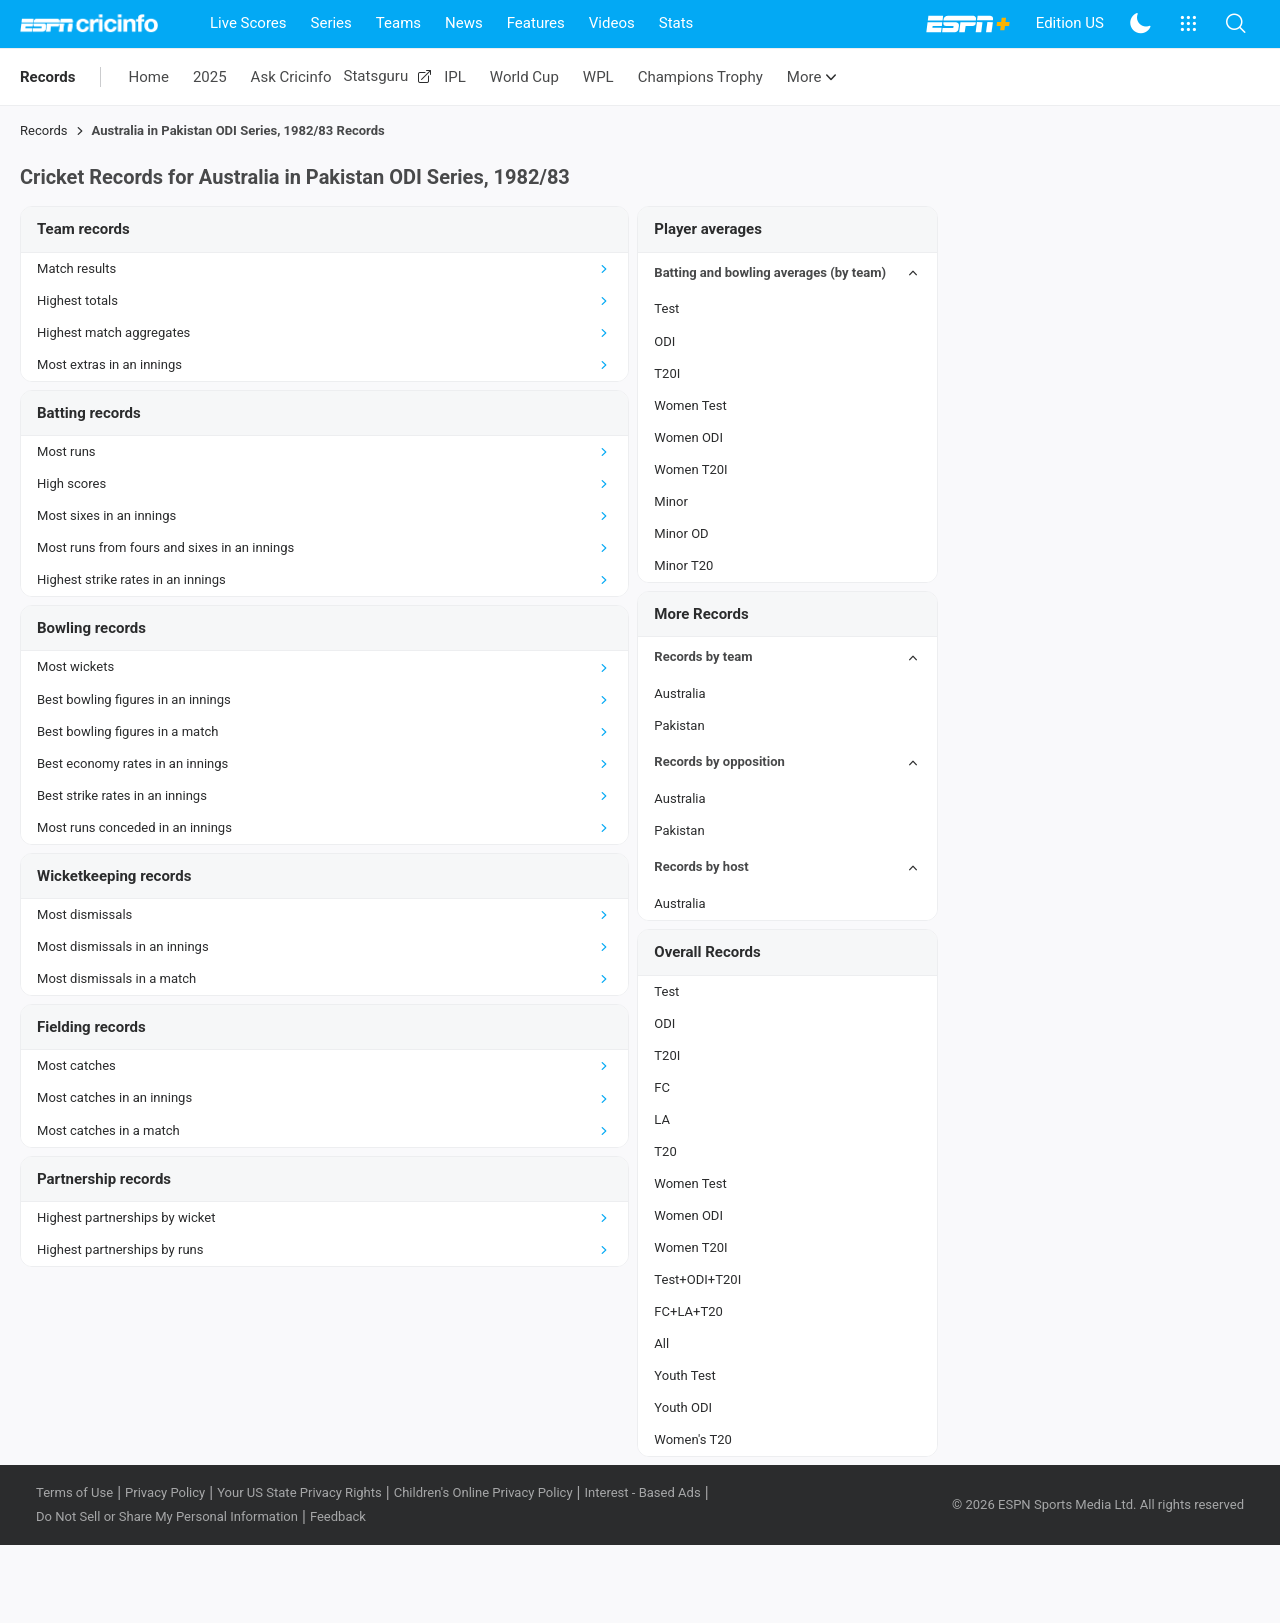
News (464, 23)
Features (536, 23)
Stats (676, 23)
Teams (398, 23)
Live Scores (248, 23)
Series (331, 23)
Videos (612, 23)
